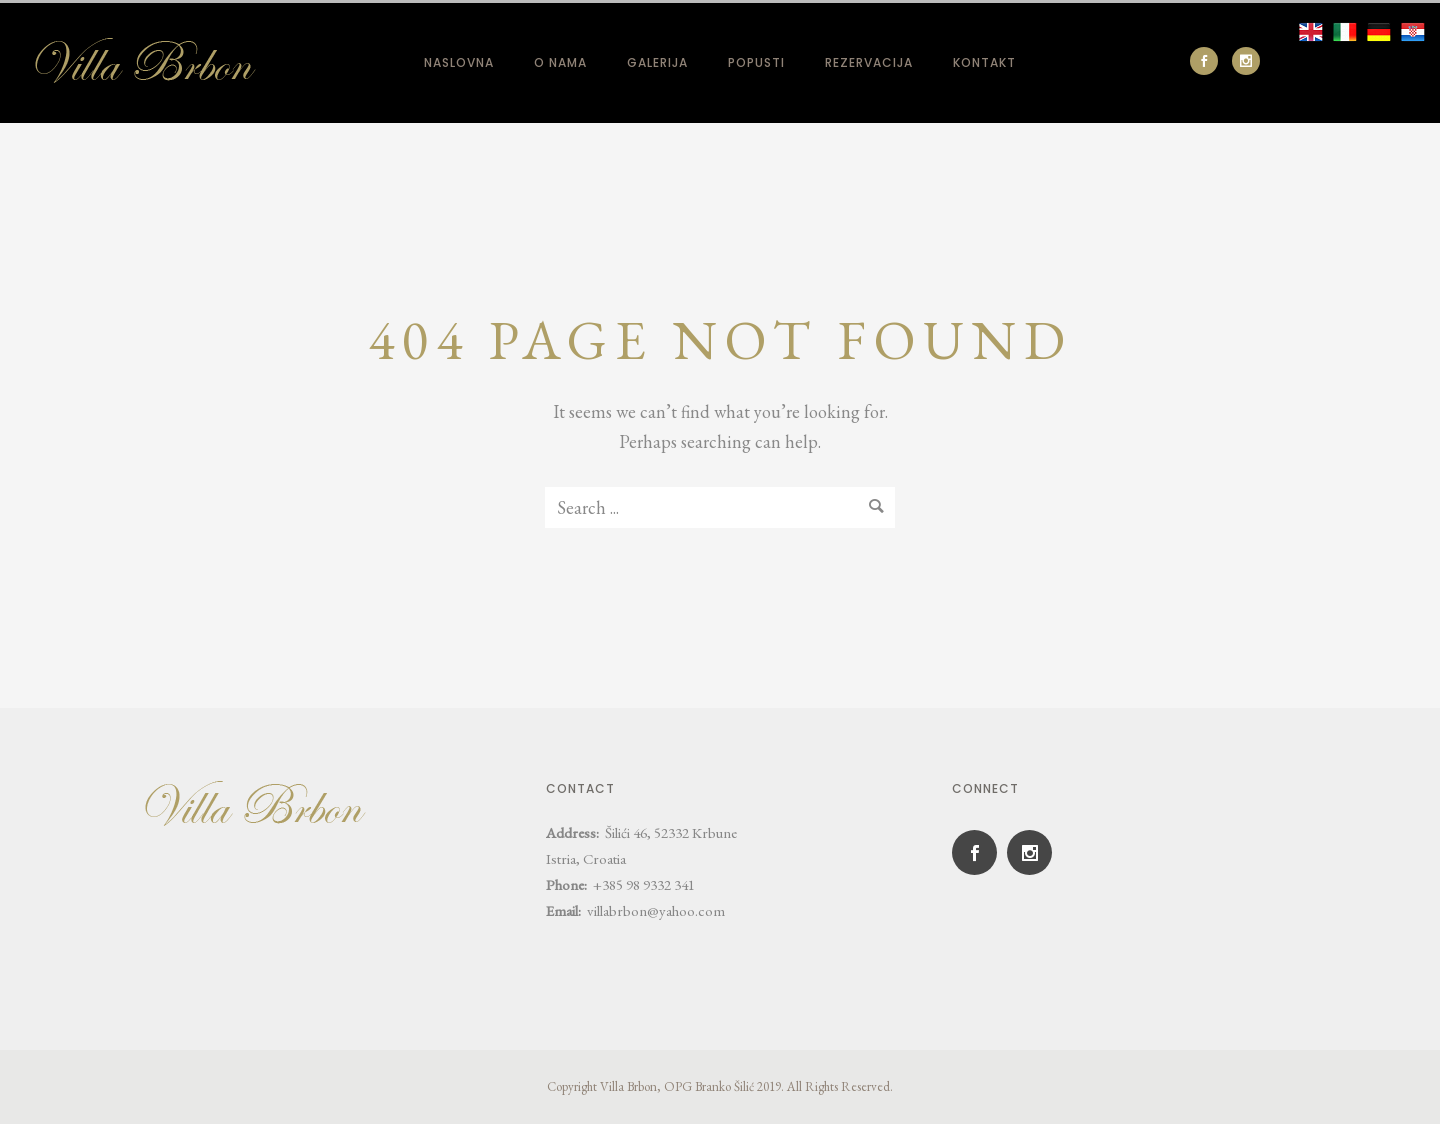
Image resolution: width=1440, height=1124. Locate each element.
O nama (560, 62)
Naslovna (459, 62)
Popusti (756, 62)
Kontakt (984, 62)
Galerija (657, 62)
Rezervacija (869, 62)
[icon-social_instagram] (1246, 61)
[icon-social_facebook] (1209, 61)
